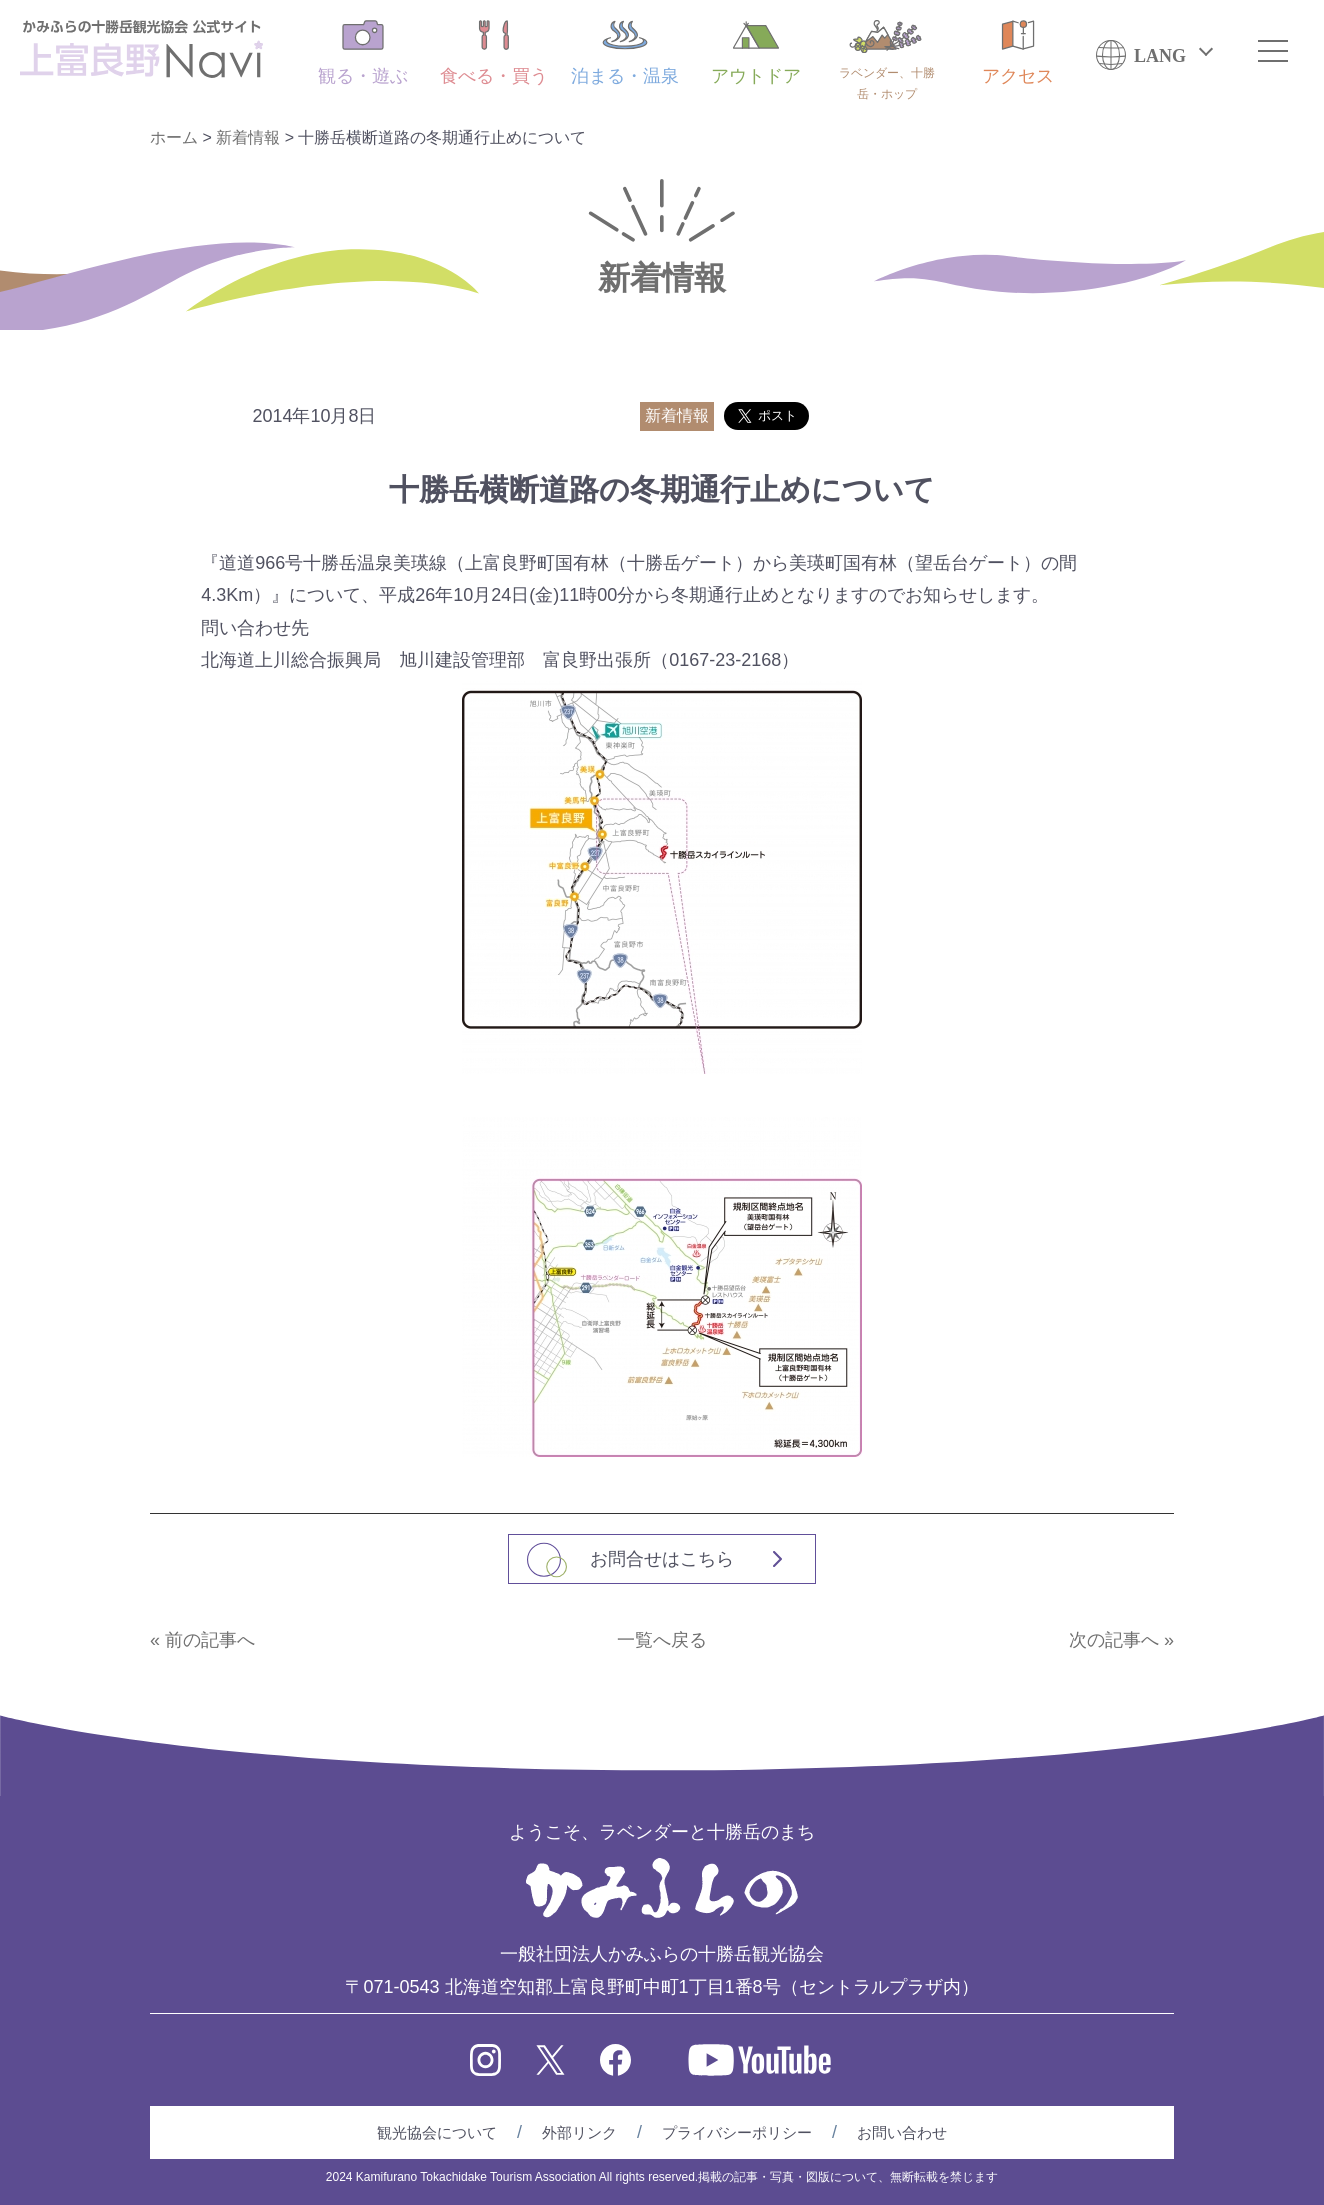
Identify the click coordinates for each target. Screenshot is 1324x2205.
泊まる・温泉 (625, 53)
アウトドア (756, 53)
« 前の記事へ (202, 1640)
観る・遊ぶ (363, 53)
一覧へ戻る (662, 1640)
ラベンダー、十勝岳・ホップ (887, 60)
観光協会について (437, 2132)
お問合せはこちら (662, 1559)
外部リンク (579, 2132)
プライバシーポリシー (737, 2132)
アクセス (1018, 53)
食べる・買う (494, 53)
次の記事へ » (1121, 1640)
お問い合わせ (902, 2132)
